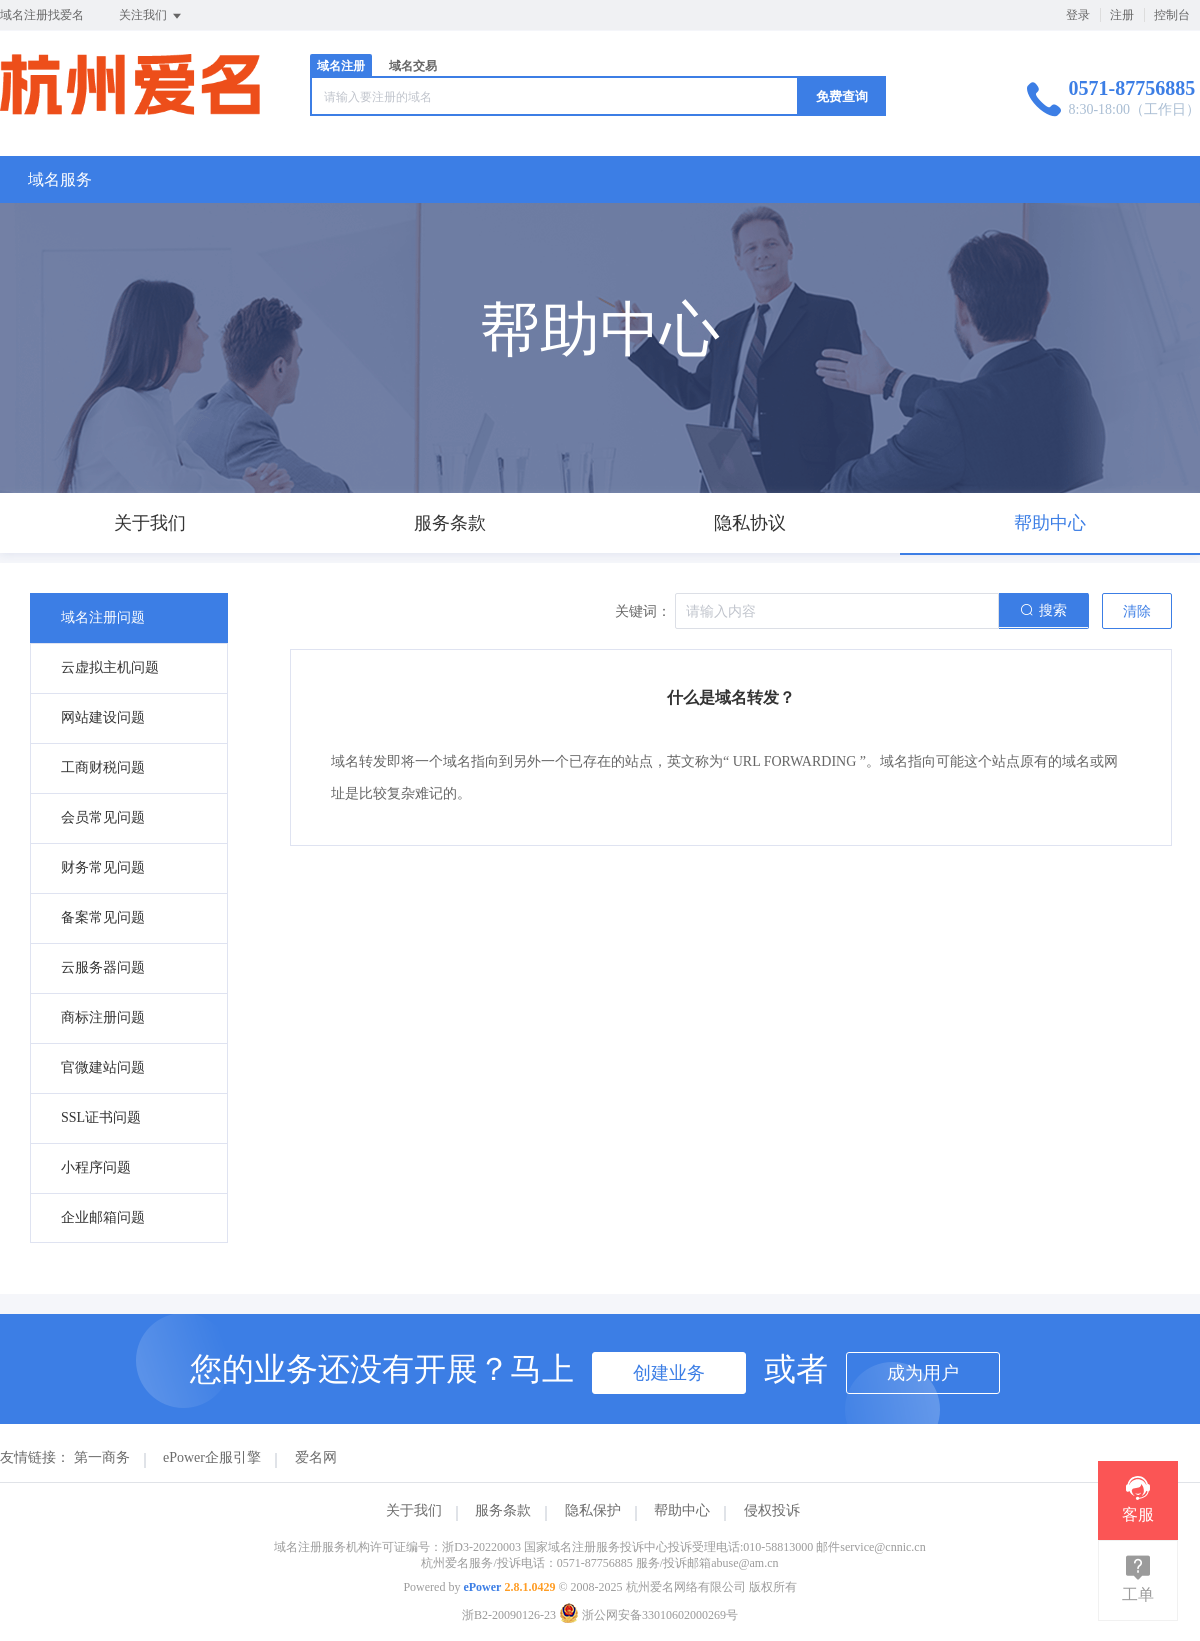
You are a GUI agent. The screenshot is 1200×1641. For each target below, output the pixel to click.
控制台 (1172, 15)
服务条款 (503, 1510)
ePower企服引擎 (212, 1457)
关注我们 (151, 16)
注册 (1122, 15)
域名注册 (341, 66)
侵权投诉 (772, 1510)
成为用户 (923, 1373)
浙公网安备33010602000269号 (648, 1615)
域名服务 (60, 179)
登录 (1078, 15)
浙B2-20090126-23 (509, 1615)
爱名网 (316, 1457)
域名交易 (413, 66)
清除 (1137, 611)
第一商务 (102, 1457)
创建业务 (669, 1373)
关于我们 (414, 1510)
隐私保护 (593, 1510)
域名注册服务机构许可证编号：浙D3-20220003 (397, 1547)
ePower (482, 1587)
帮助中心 (682, 1510)
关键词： (643, 611)
